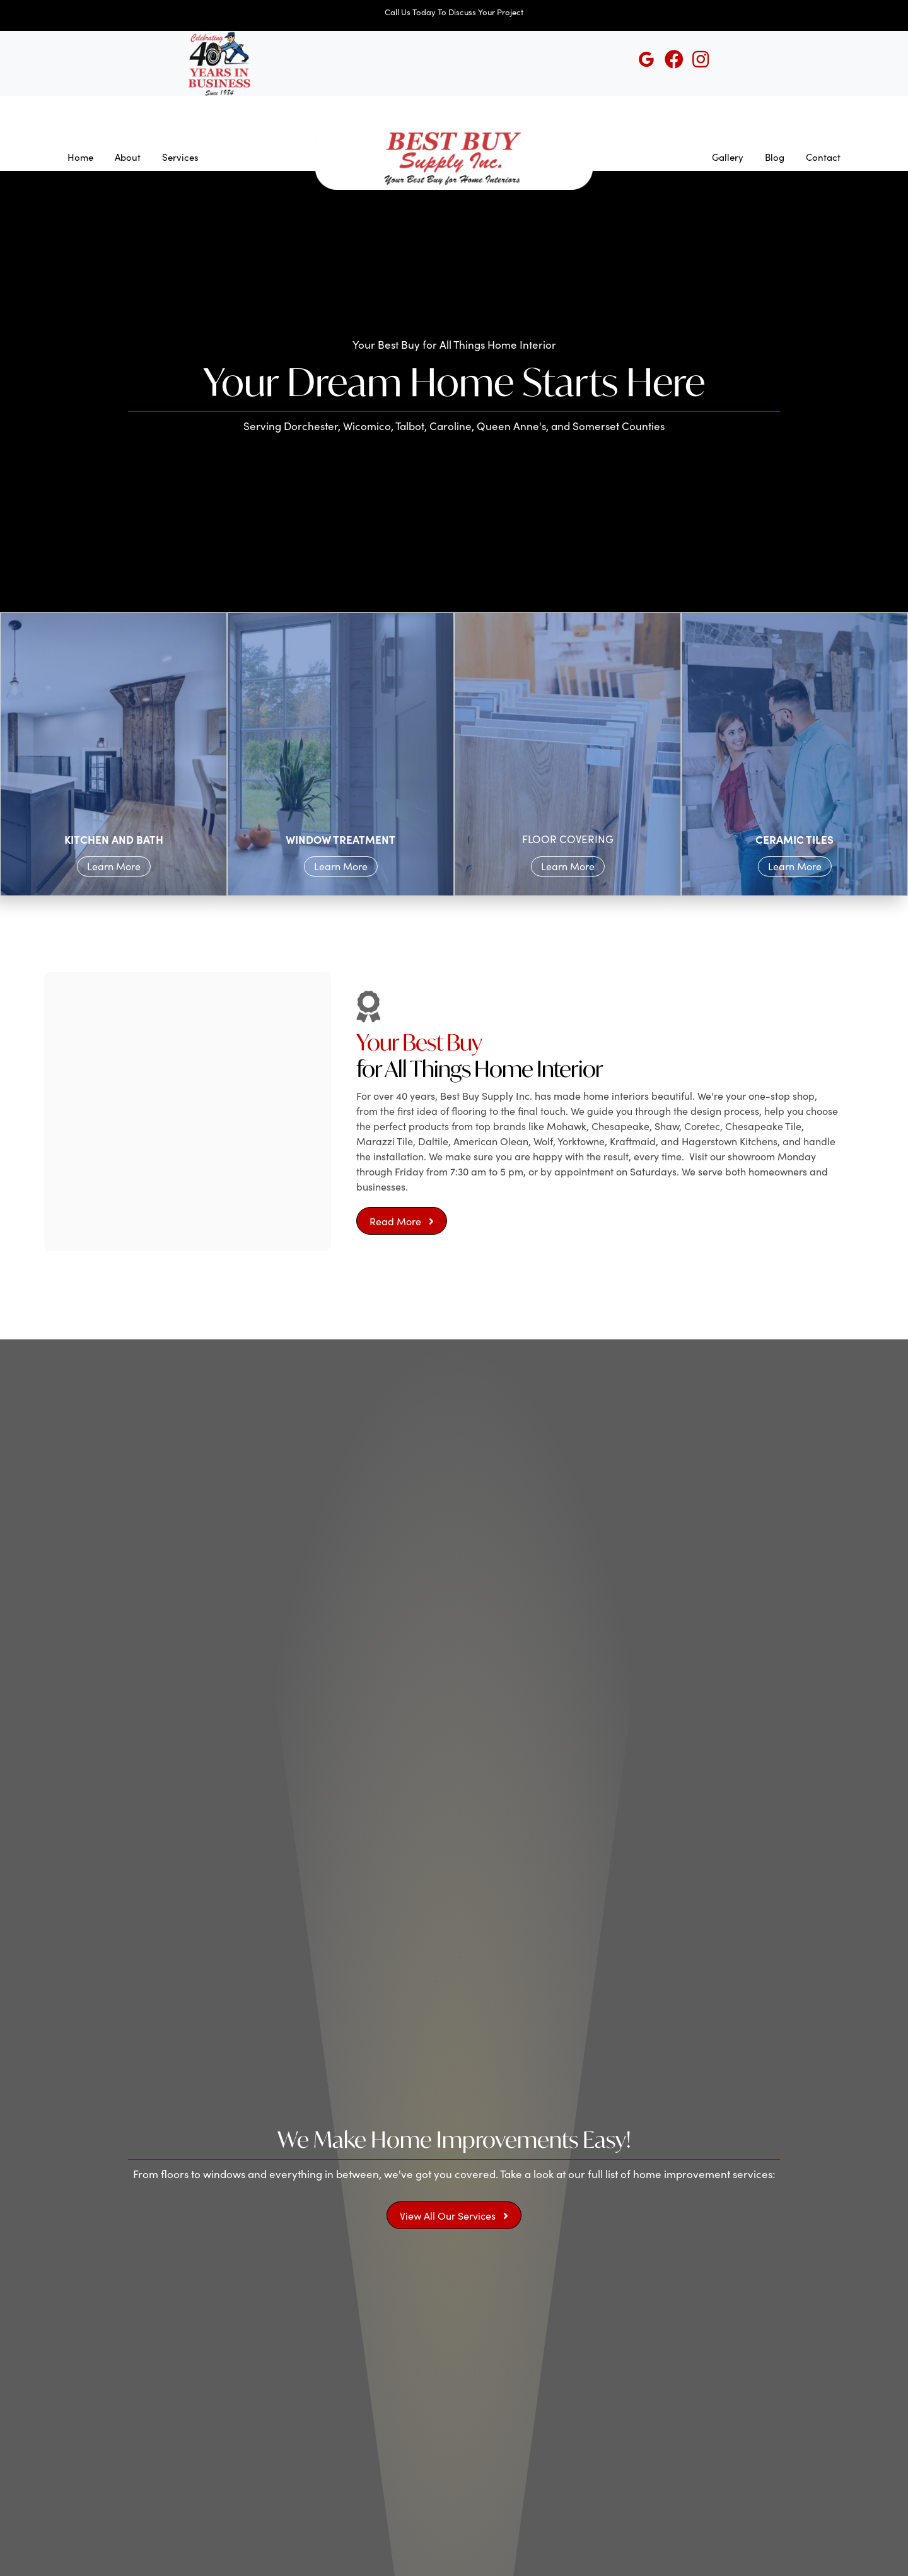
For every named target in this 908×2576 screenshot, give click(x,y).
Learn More (114, 866)
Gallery (727, 157)
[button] (401, 1221)
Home (80, 157)
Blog (774, 157)
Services (180, 157)
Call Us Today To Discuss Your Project (454, 12)
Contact (823, 157)
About (128, 157)
